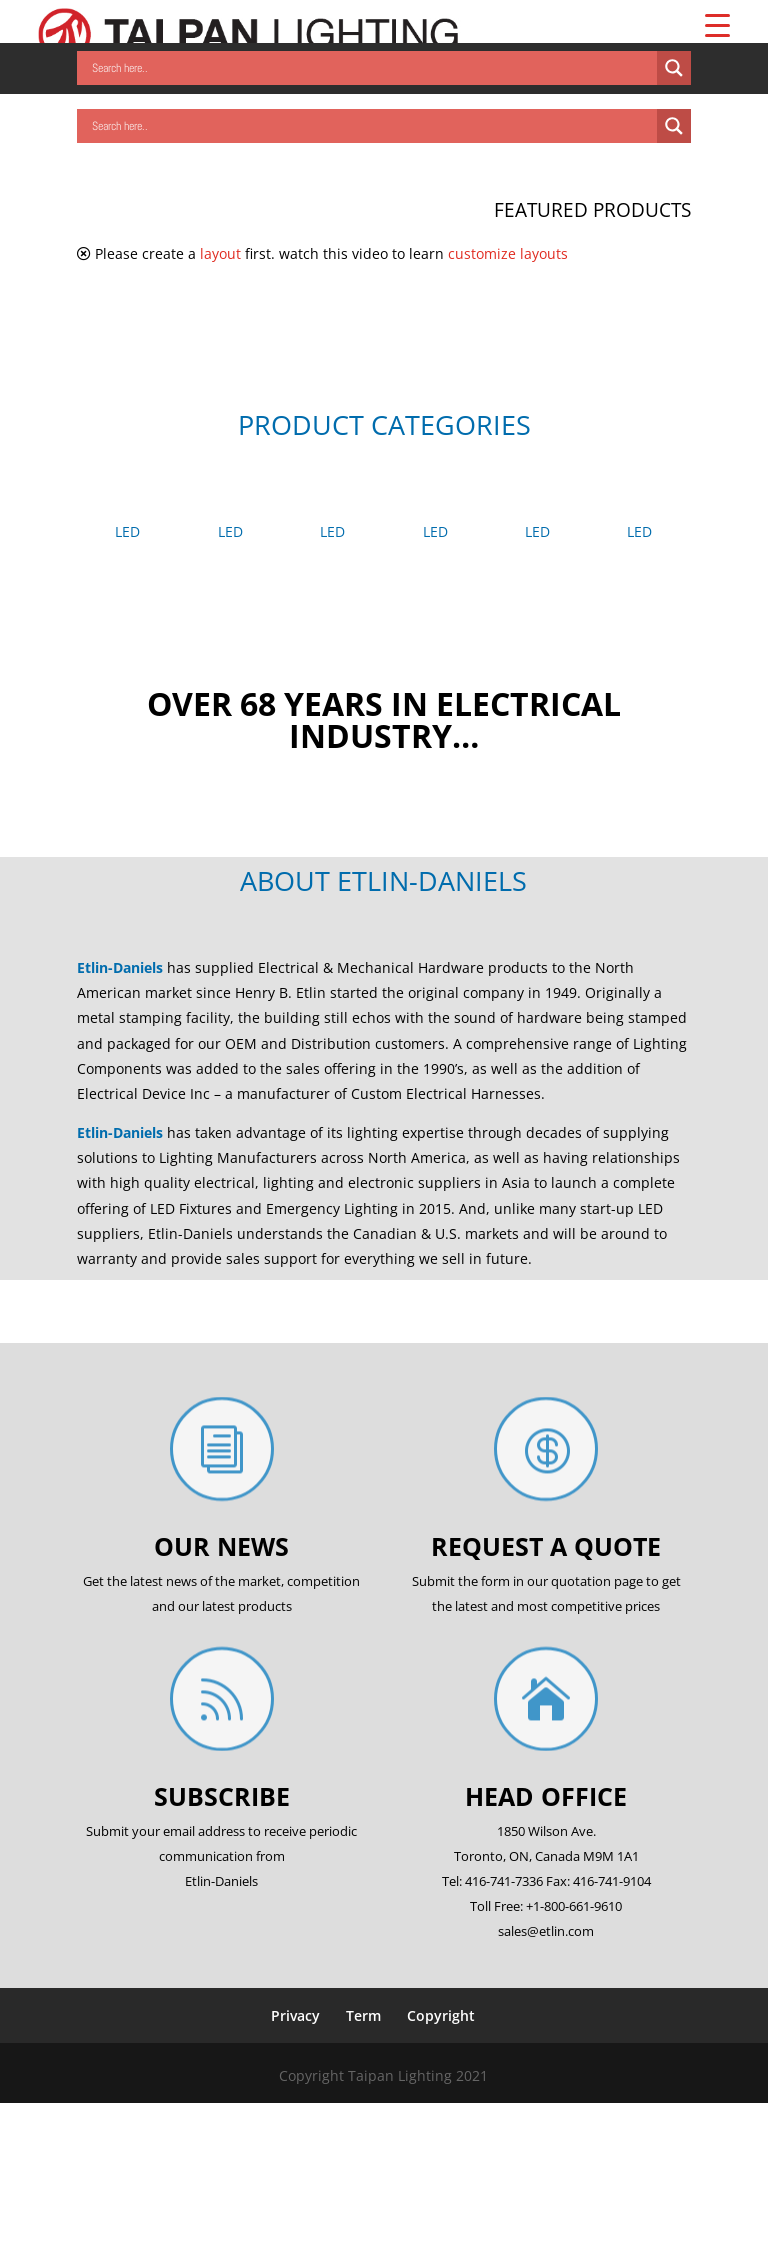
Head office (546, 1796)
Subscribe (222, 1796)
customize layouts (508, 253)
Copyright (441, 2015)
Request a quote (546, 1546)
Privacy (295, 2015)
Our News (221, 1546)
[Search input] (372, 68)
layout (220, 253)
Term (363, 2015)
